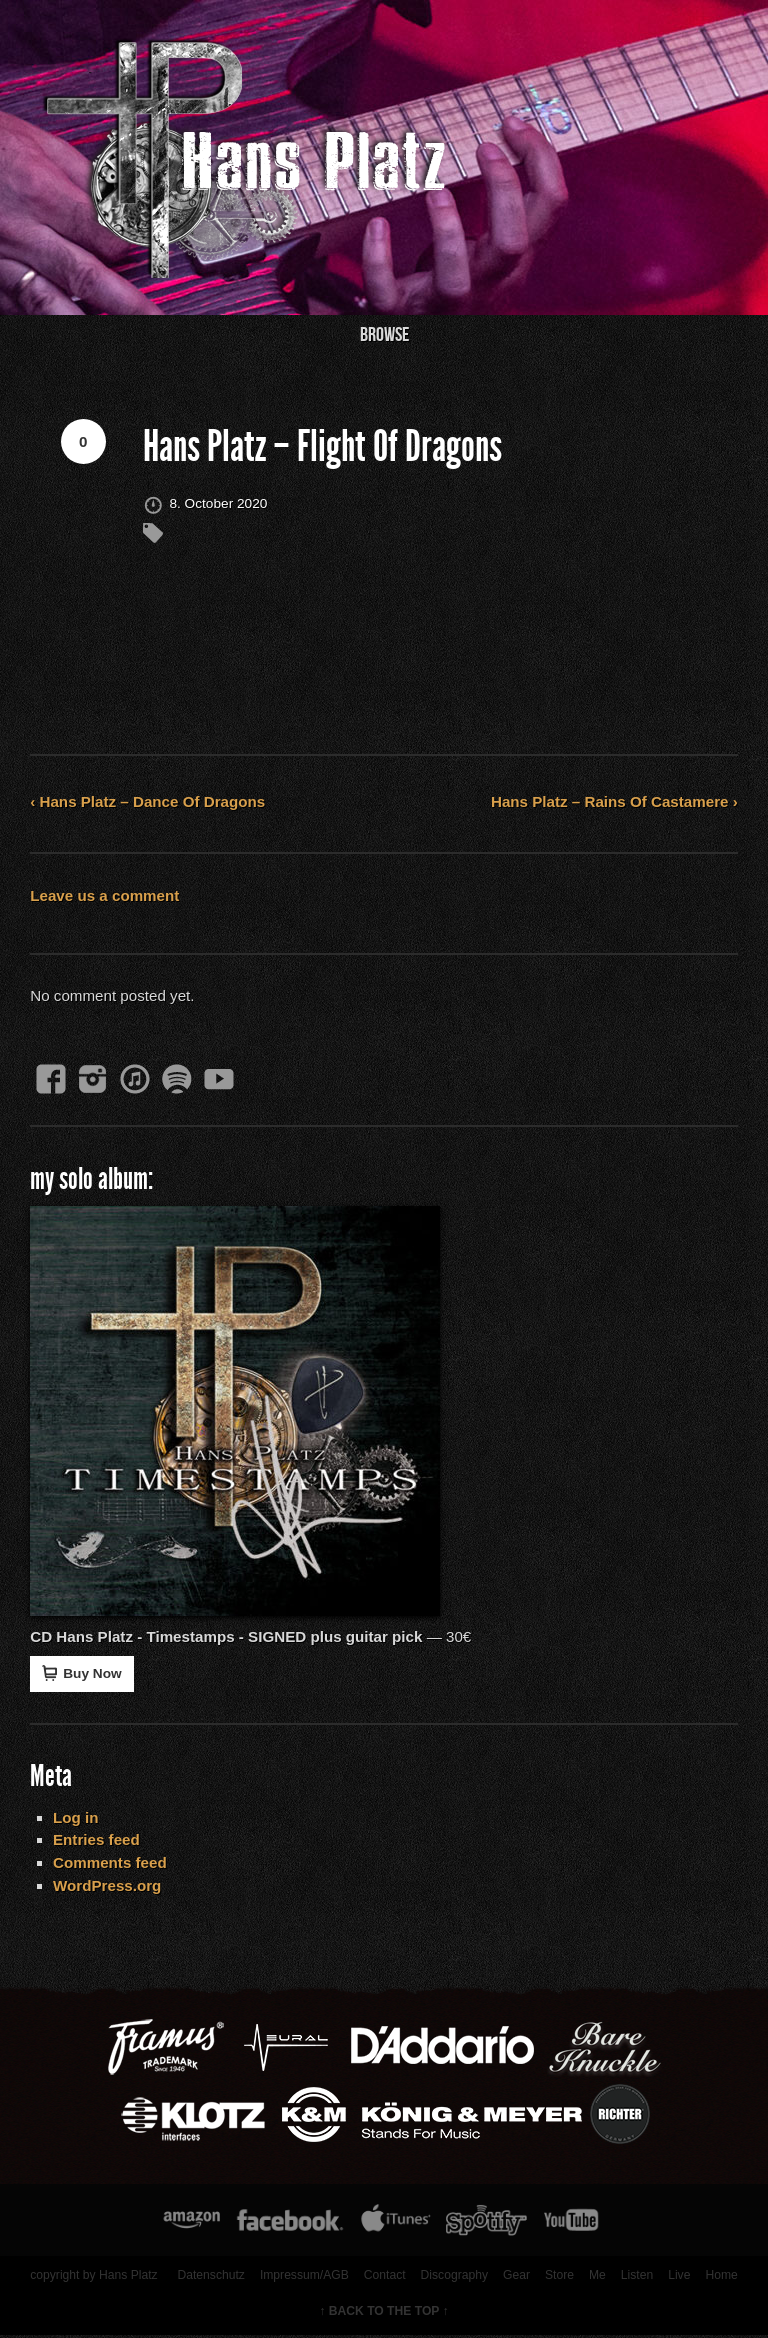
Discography (454, 2277)
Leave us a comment (105, 895)
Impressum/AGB (302, 2277)
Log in (77, 1818)
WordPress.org (108, 1886)
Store (558, 2277)
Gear (515, 2277)
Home (721, 2277)
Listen (636, 2277)
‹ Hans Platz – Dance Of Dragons (148, 802)
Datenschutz (210, 2277)
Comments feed (111, 1863)
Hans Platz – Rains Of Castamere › (613, 802)
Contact (384, 2277)
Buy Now (83, 1674)
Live (679, 2277)
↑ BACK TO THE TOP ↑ (384, 2313)
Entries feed (97, 1841)
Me (596, 2277)
